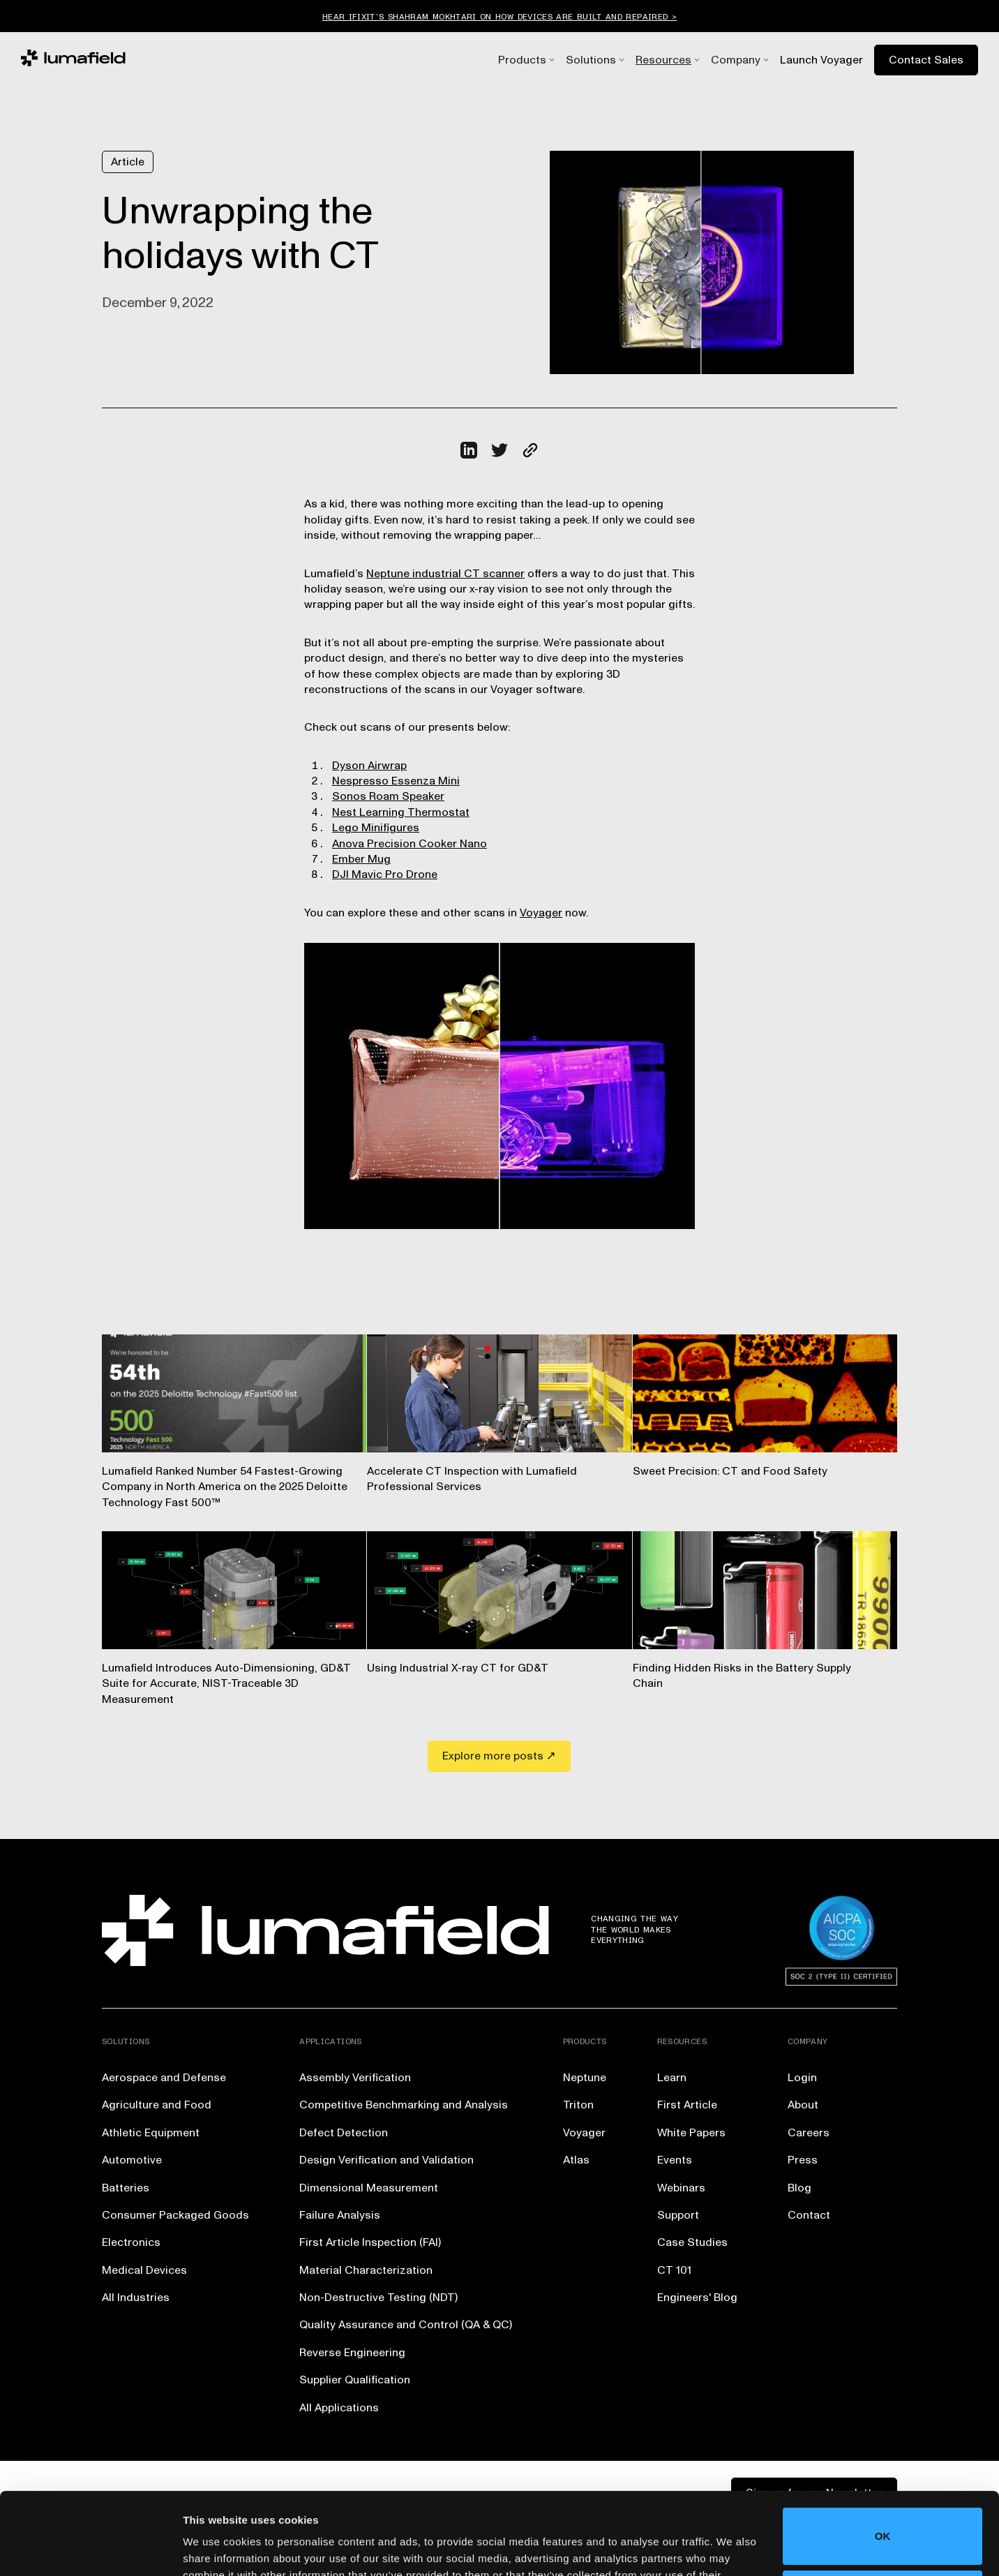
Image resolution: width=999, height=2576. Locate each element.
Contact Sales (926, 60)
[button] (522, 60)
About (803, 2105)
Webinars (681, 2188)
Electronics (131, 2242)
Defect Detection (343, 2133)
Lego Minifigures (375, 827)
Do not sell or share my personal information (883, 2516)
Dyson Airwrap (369, 765)
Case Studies (692, 2242)
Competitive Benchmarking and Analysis (403, 2105)
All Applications (339, 2407)
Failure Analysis (339, 2215)
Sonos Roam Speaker (388, 796)
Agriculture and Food (156, 2105)
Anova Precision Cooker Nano (409, 843)
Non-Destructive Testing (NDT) (378, 2297)
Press (803, 2160)
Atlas (576, 2160)
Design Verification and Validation (386, 2160)
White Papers (691, 2133)
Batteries (125, 2188)
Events (674, 2160)
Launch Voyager (821, 60)
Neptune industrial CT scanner (445, 573)
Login (802, 2077)
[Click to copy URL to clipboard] (530, 450)
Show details (215, 2548)
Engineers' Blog (697, 2297)
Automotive (132, 2160)
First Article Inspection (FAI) (370, 2242)
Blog (799, 2188)
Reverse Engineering (352, 2352)
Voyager (541, 913)
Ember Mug (361, 859)
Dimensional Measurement (368, 2188)
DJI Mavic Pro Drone (384, 874)
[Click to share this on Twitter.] (499, 450)
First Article (687, 2105)
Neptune (584, 2077)
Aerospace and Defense (164, 2077)
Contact (809, 2215)
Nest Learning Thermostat (401, 812)
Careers (808, 2133)
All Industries (136, 2297)
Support (678, 2215)
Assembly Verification (355, 2077)
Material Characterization (366, 2270)
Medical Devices (144, 2270)
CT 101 (674, 2270)
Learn (671, 2077)
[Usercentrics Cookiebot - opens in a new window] (90, 2548)
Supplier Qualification (354, 2380)
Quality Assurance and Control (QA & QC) (405, 2324)
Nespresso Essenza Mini (396, 781)
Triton (578, 2105)
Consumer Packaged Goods (175, 2215)
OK (883, 2454)
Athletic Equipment (151, 2133)
